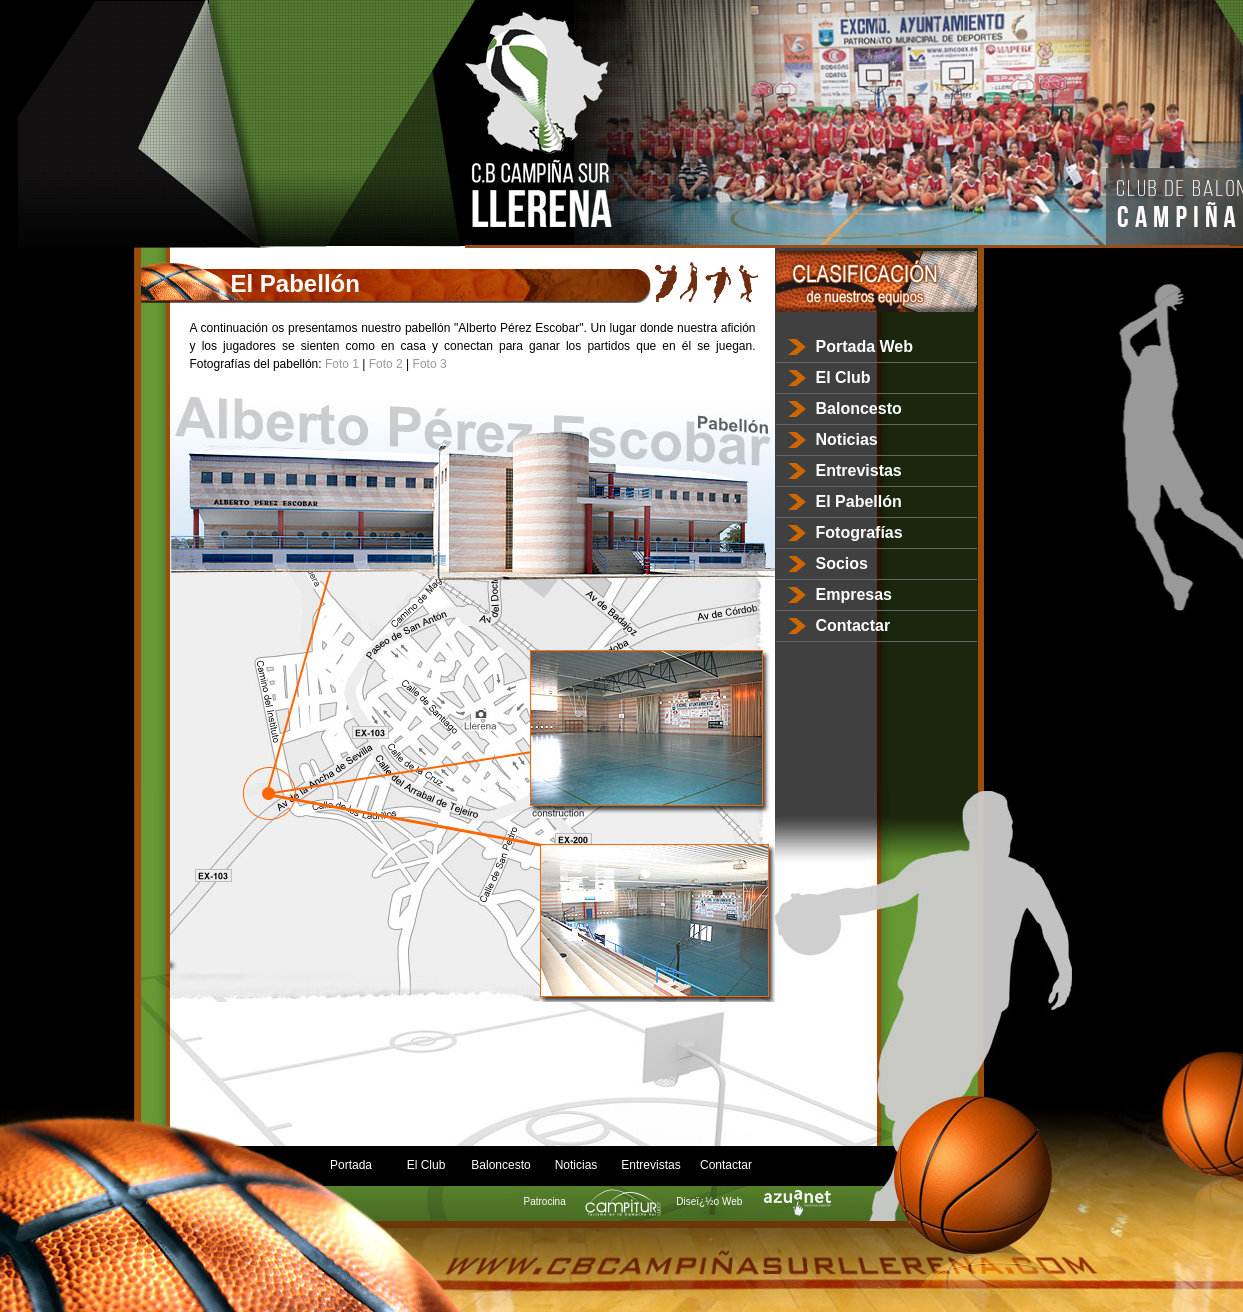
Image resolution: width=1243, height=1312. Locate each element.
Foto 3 (430, 364)
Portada (351, 1165)
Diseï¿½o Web (750, 1201)
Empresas (854, 594)
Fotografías (859, 532)
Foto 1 (342, 364)
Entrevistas (859, 470)
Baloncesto (859, 408)
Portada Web (865, 346)
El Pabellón (859, 501)
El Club (843, 377)
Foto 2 (386, 364)
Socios (842, 563)
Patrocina (586, 1201)
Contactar (853, 625)
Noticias (847, 439)
